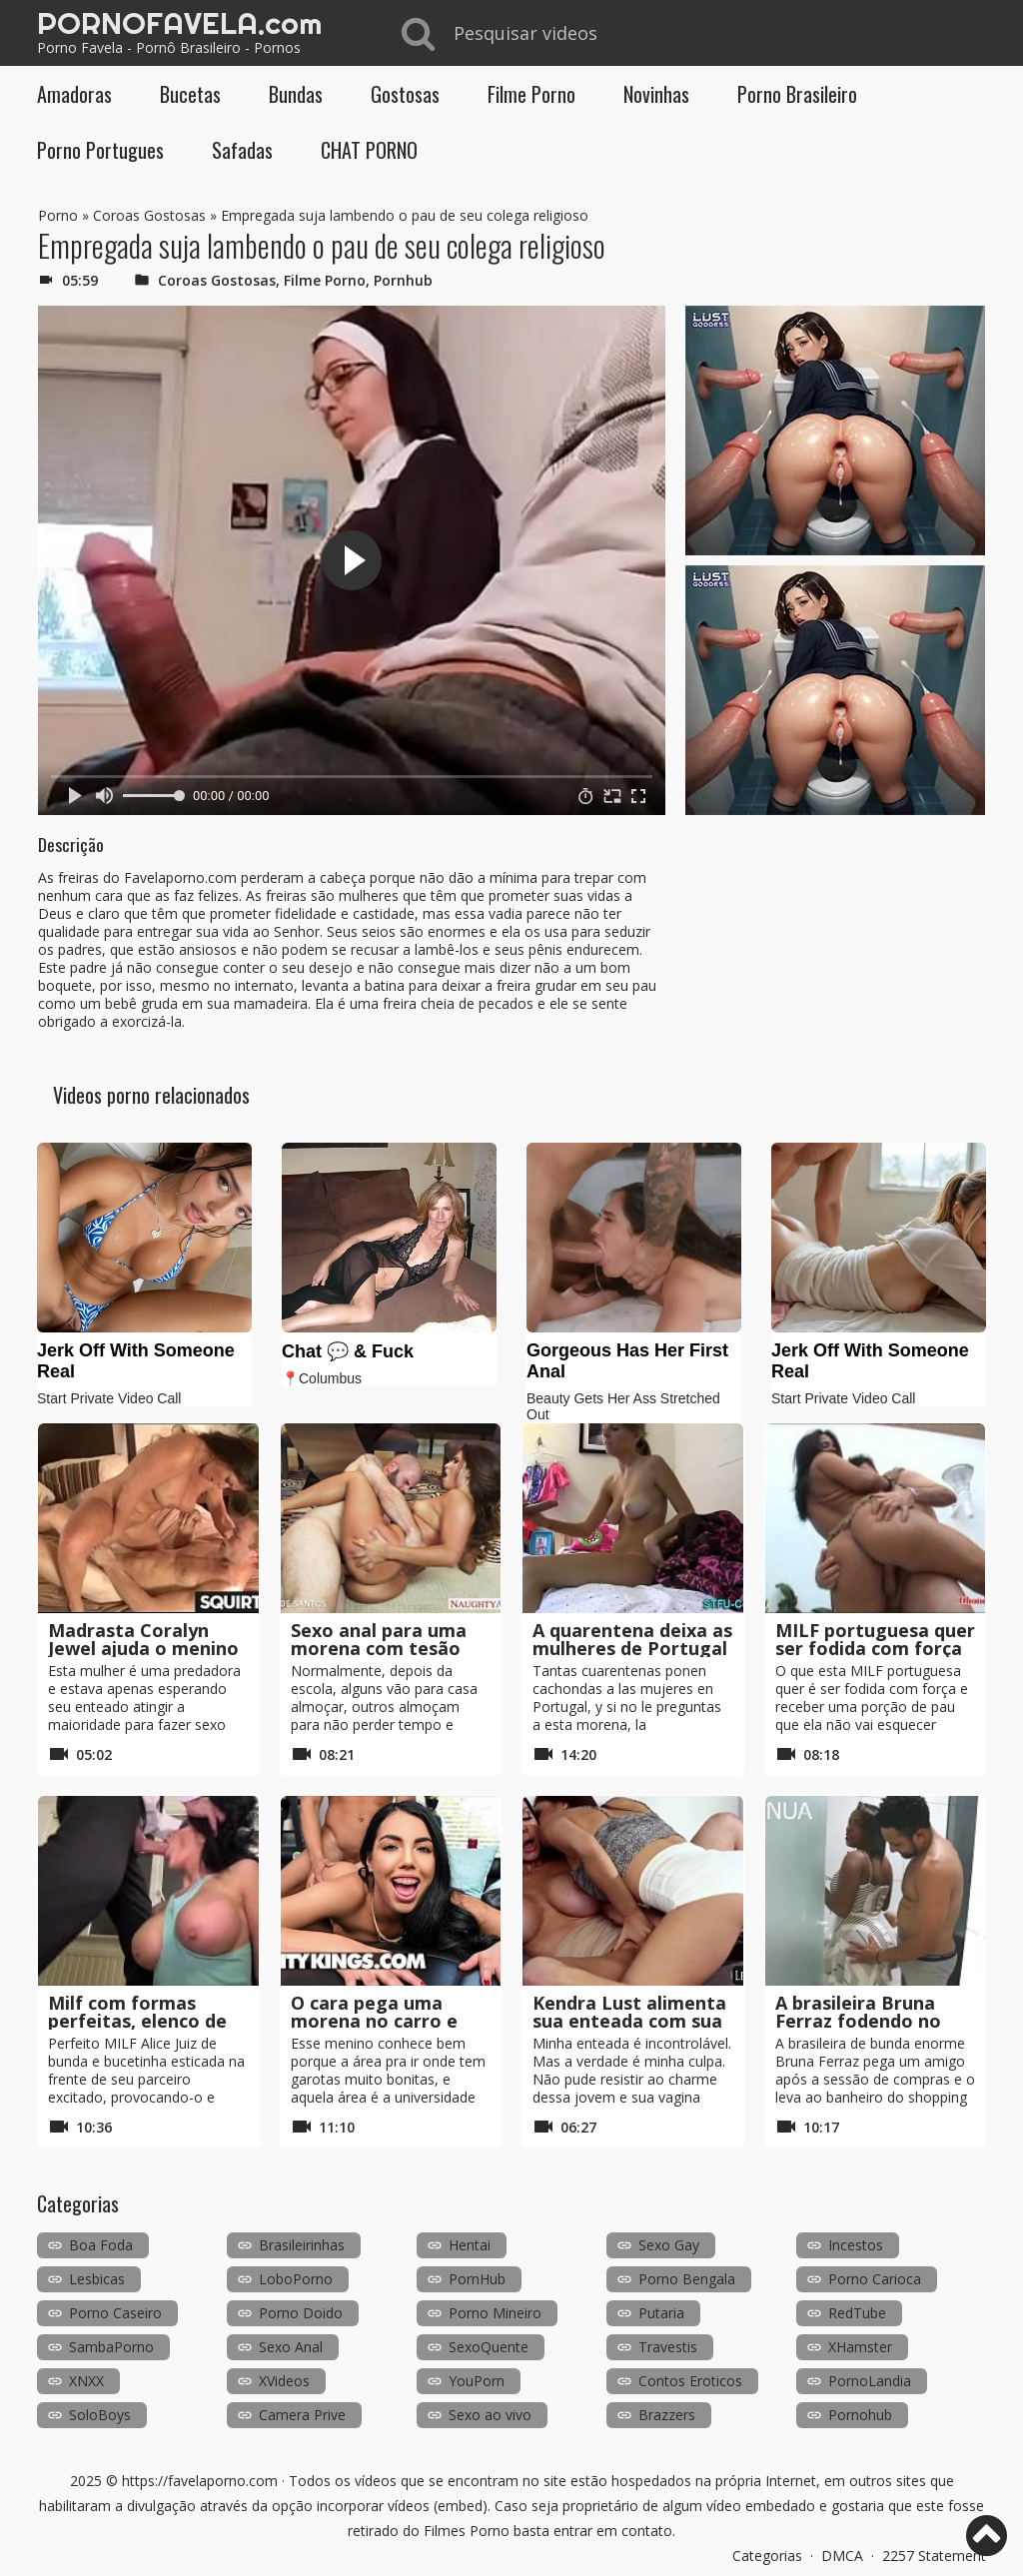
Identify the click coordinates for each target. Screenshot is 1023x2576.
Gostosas (405, 94)
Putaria (661, 2312)
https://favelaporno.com (200, 2480)
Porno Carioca (874, 2278)
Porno (58, 215)
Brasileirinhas (302, 2244)
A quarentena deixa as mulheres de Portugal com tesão (632, 1648)
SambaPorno (111, 2346)
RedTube (857, 2312)
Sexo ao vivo (490, 2414)
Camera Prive (302, 2414)
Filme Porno (531, 94)
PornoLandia (869, 2380)
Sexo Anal (291, 2346)
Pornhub (403, 280)
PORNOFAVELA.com (179, 23)
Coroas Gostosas (149, 215)
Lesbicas (97, 2278)
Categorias (767, 2555)
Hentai (470, 2244)
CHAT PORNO (369, 150)
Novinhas (656, 94)
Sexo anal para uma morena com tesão (379, 1639)
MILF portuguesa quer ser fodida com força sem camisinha (875, 1648)
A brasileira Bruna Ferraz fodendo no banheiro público (858, 2021)
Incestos (855, 2244)
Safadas (242, 150)
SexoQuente (488, 2346)
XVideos (284, 2380)
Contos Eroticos (690, 2380)
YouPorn (477, 2380)
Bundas (296, 94)
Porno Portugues (100, 150)
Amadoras (74, 94)
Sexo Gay (668, 2244)
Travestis (667, 2346)
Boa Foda (101, 2244)
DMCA (842, 2555)
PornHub (477, 2278)
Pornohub (860, 2414)
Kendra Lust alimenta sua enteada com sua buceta (629, 2021)
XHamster (860, 2346)
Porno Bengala (686, 2278)
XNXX (86, 2380)
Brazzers (666, 2414)
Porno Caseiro (115, 2312)
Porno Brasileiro (797, 94)
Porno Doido (301, 2312)
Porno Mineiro (495, 2312)
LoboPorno (296, 2278)
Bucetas (190, 94)
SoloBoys (100, 2414)
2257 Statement (934, 2555)
